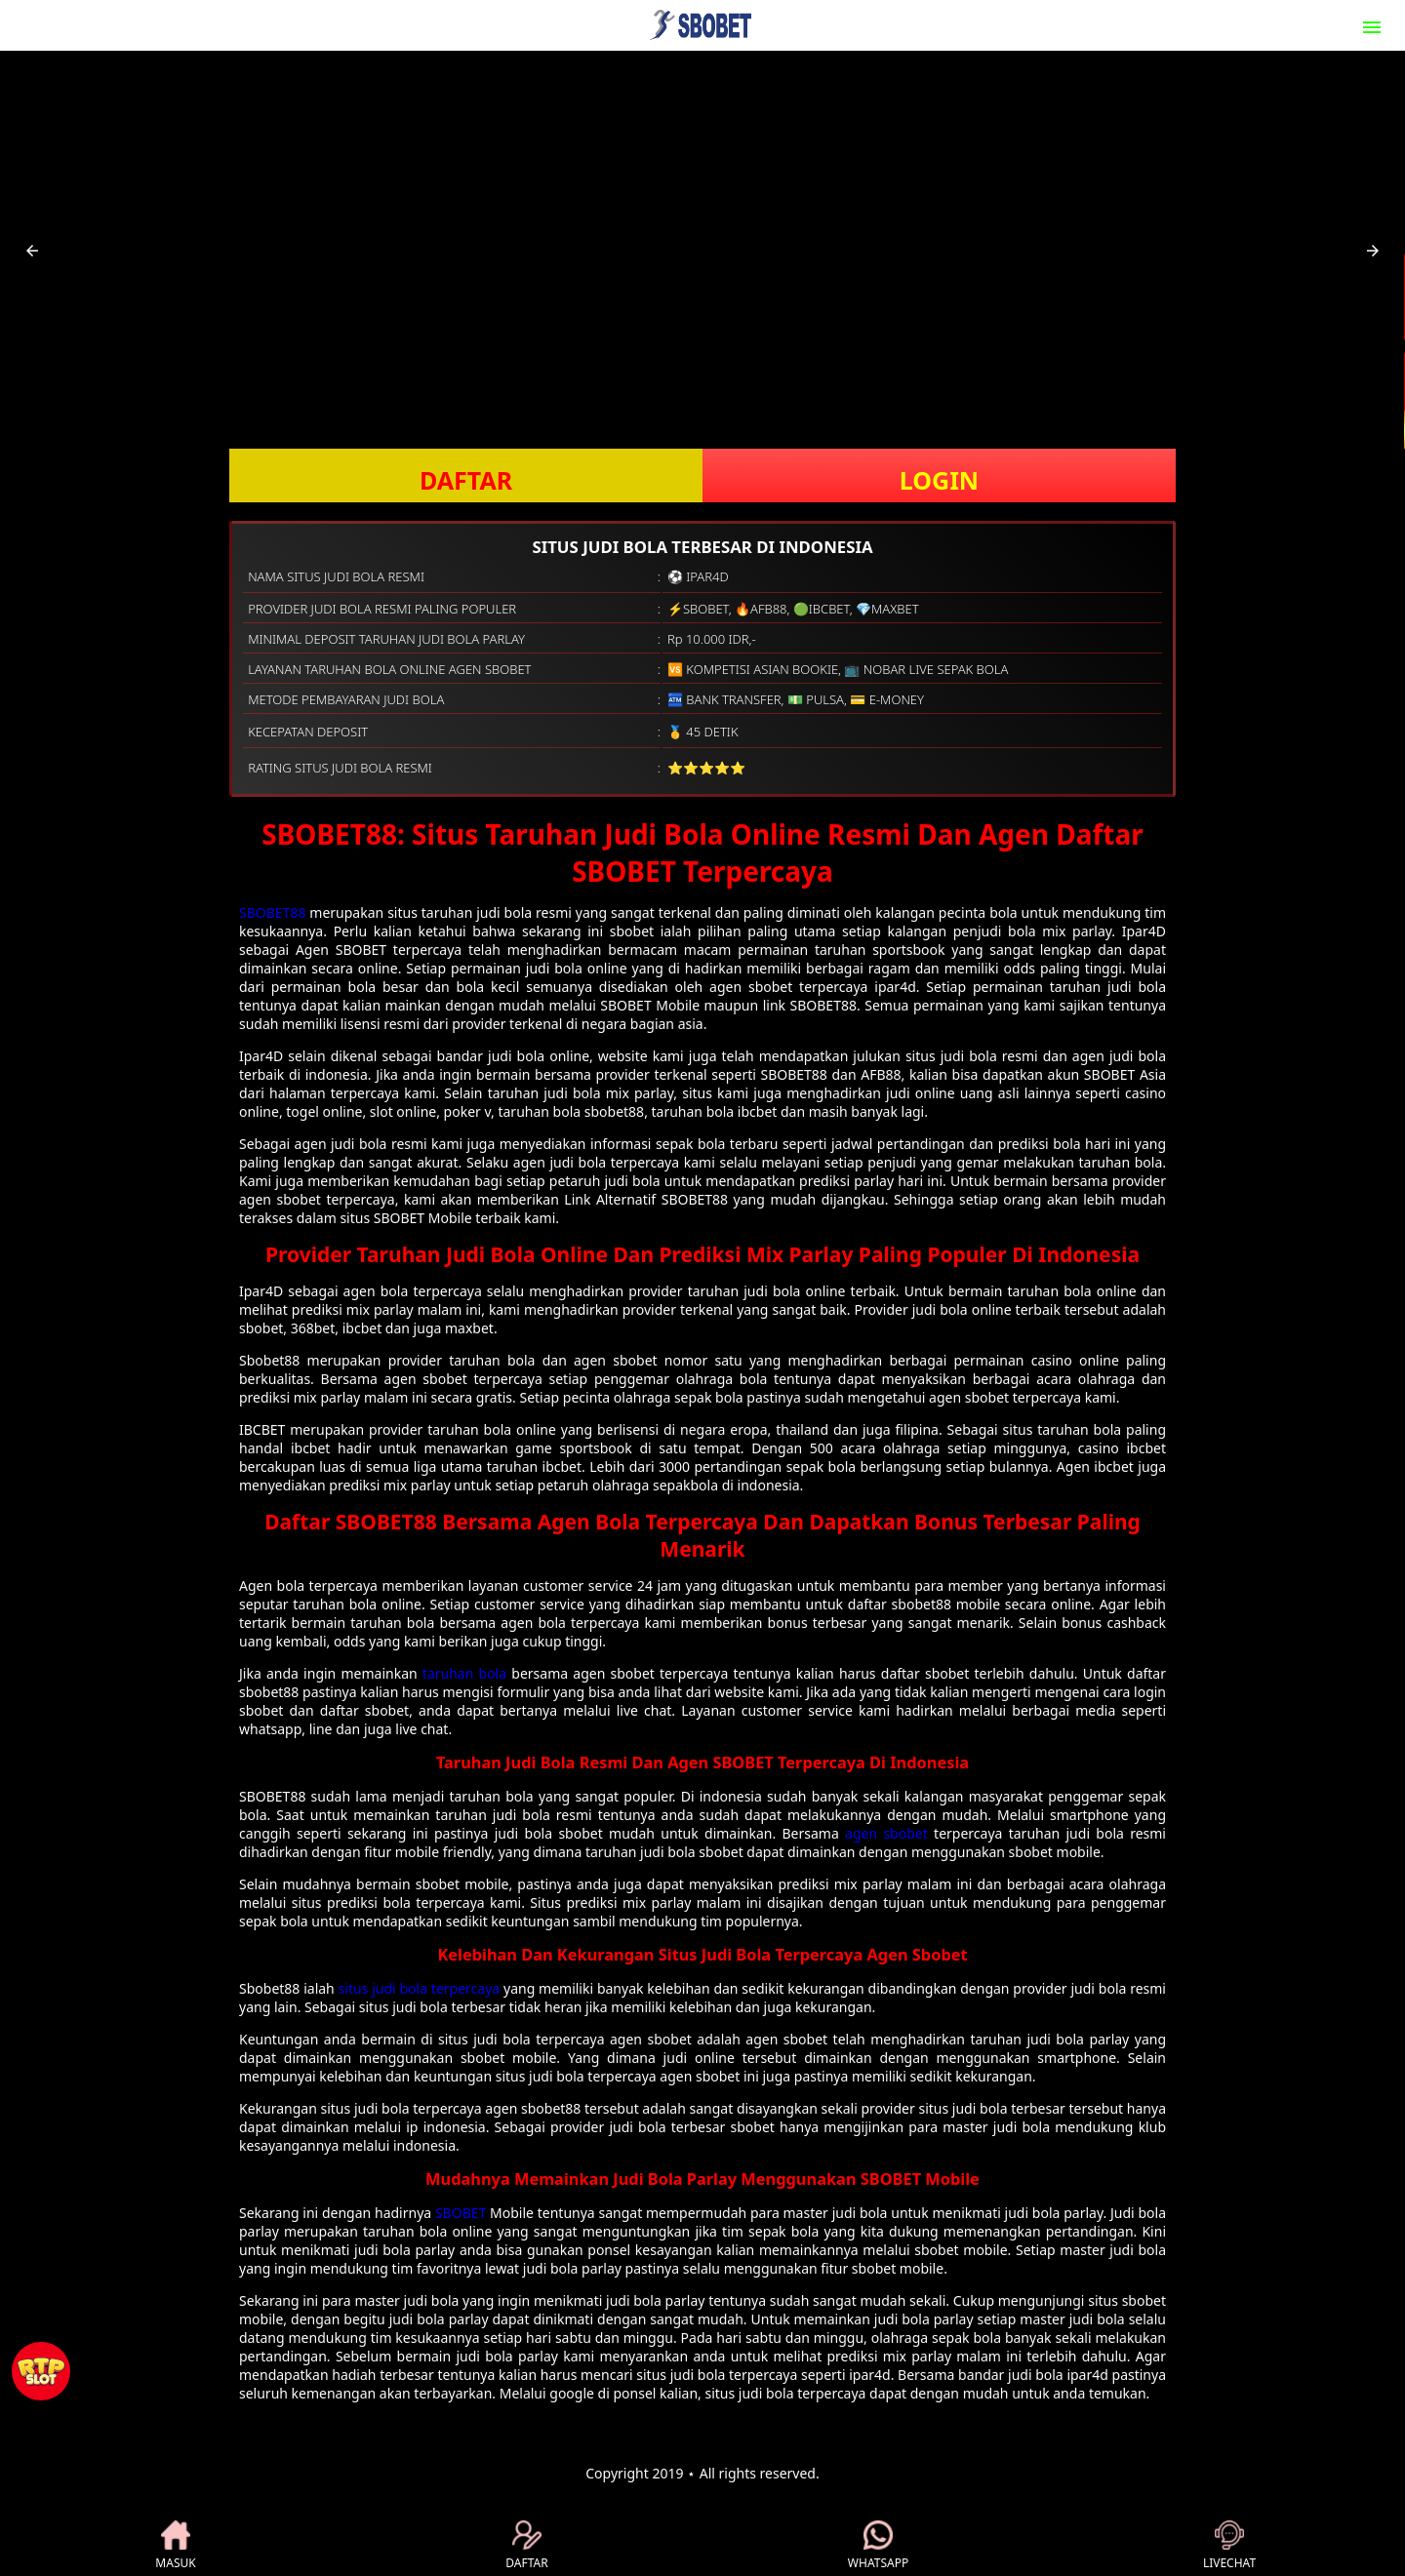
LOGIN (939, 479)
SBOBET (460, 2212)
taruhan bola (464, 1673)
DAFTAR (466, 479)
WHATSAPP (878, 2545)
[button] (32, 250)
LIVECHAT (1229, 2545)
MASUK (175, 2545)
